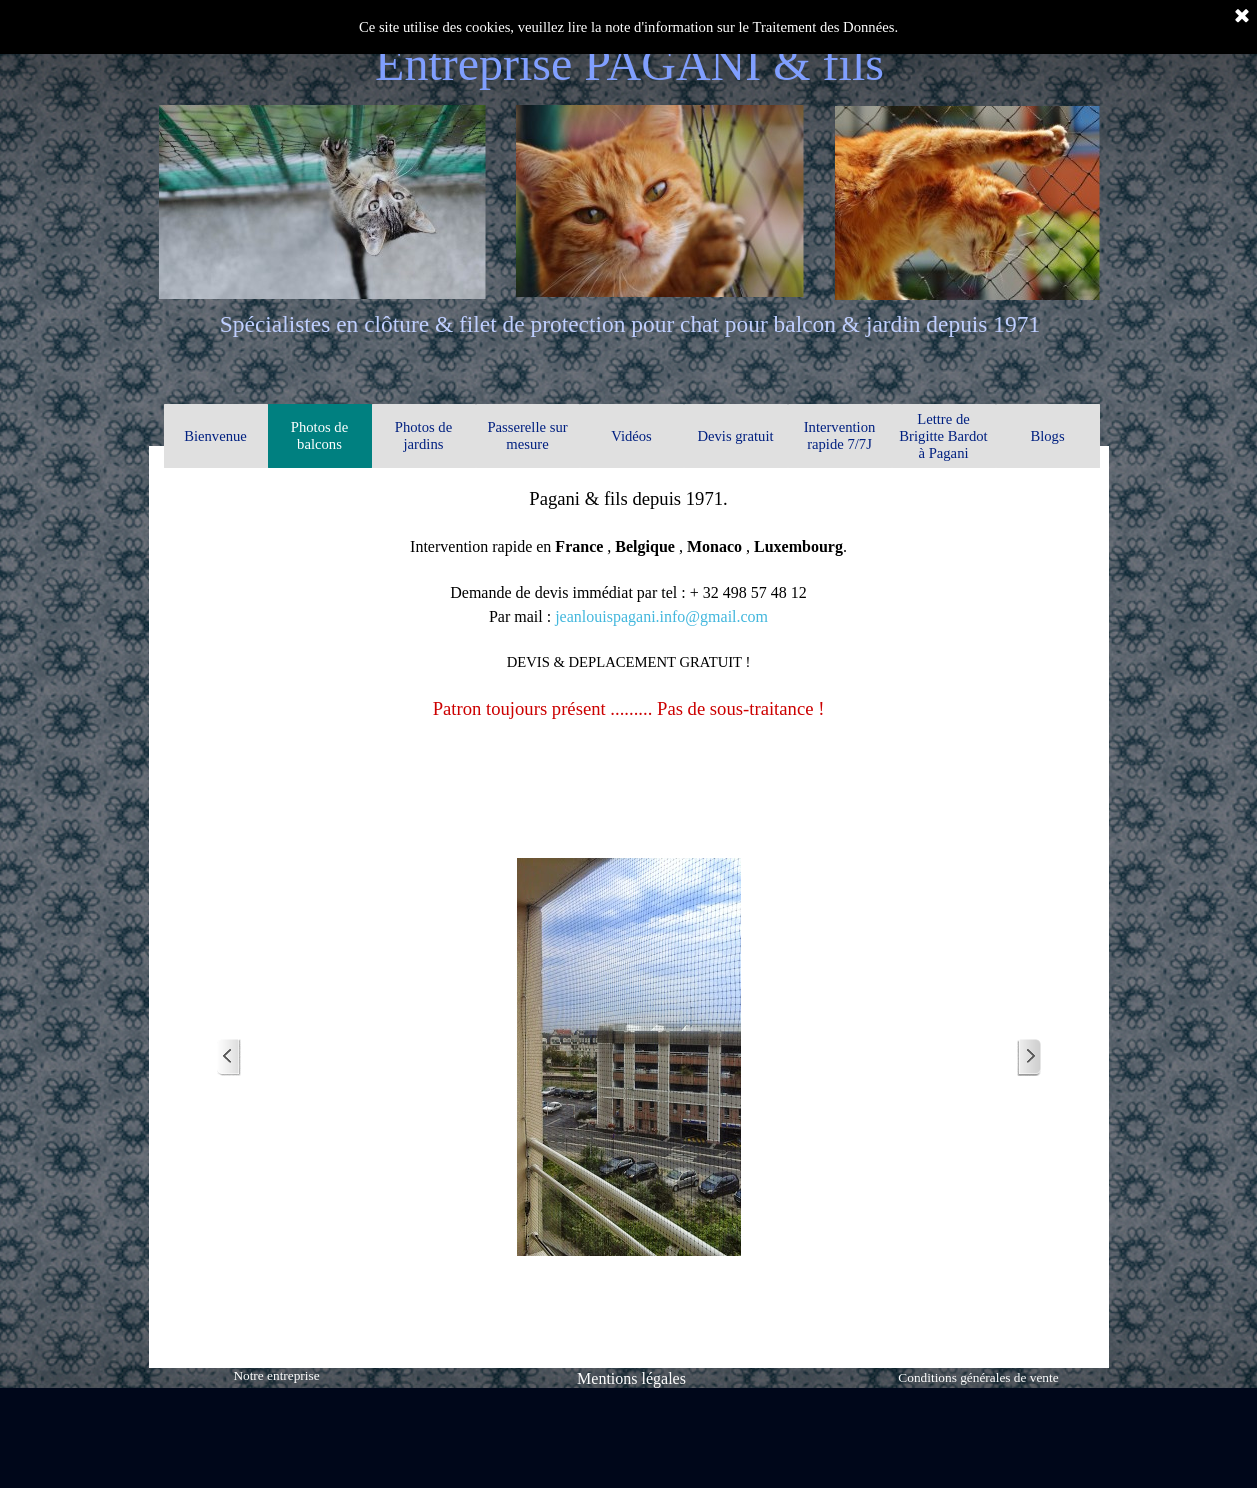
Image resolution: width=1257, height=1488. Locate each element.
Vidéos (631, 436)
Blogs (1047, 436)
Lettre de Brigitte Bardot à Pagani (943, 436)
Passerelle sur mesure (527, 435)
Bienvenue (215, 436)
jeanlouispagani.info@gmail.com (661, 616)
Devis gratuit (735, 436)
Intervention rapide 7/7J (840, 435)
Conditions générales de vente (978, 1377)
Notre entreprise (276, 1375)
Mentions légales (631, 1378)
